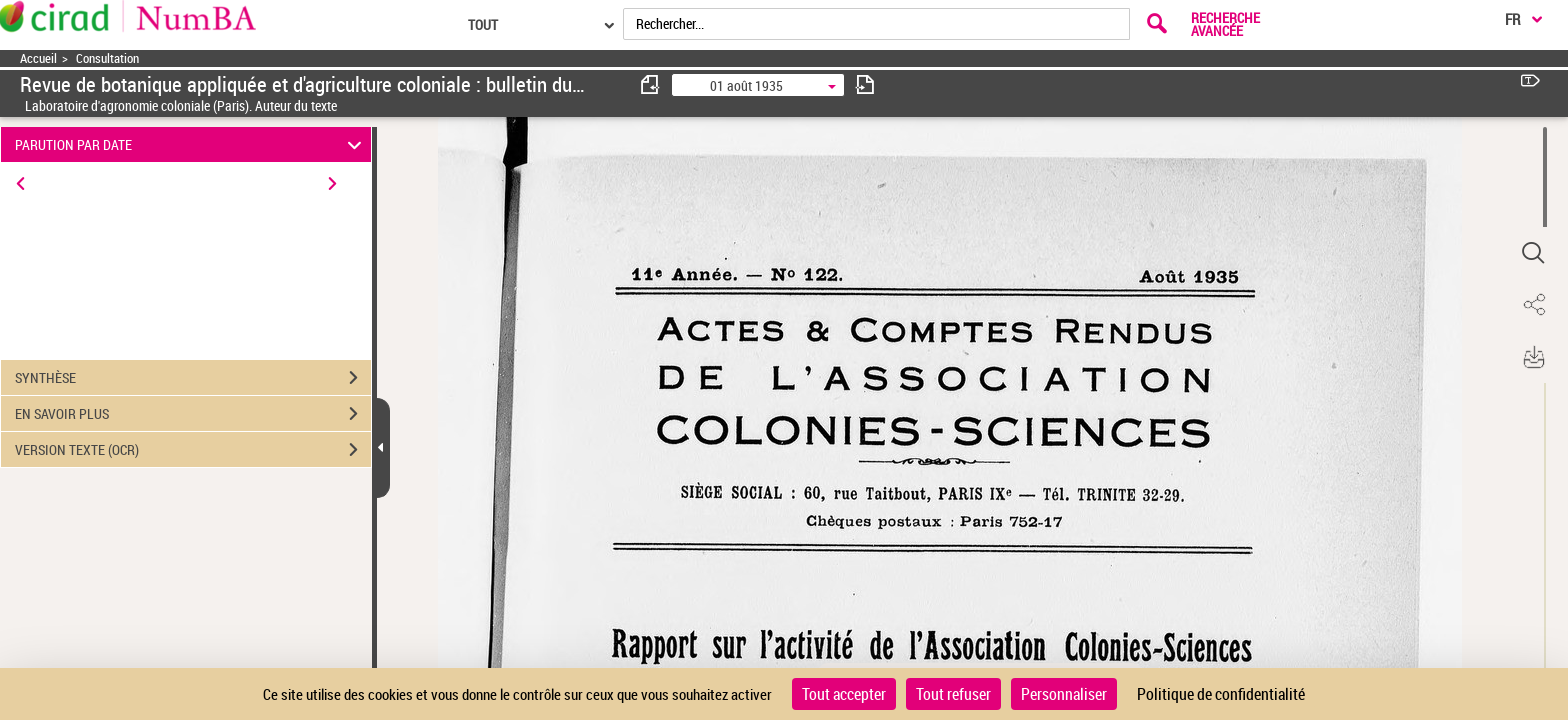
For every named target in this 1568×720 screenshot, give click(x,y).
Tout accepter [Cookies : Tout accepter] (844, 694)
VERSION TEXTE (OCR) (193, 450)
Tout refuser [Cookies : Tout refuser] (953, 694)
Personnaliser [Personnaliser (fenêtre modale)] (1064, 694)
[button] (1533, 253)
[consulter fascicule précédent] (651, 84)
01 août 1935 (746, 85)
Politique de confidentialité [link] (1221, 694)
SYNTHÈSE (193, 378)
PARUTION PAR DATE (191, 144)
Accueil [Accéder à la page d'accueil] (38, 58)
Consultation (107, 58)
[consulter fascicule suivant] (865, 84)
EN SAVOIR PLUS (193, 414)
